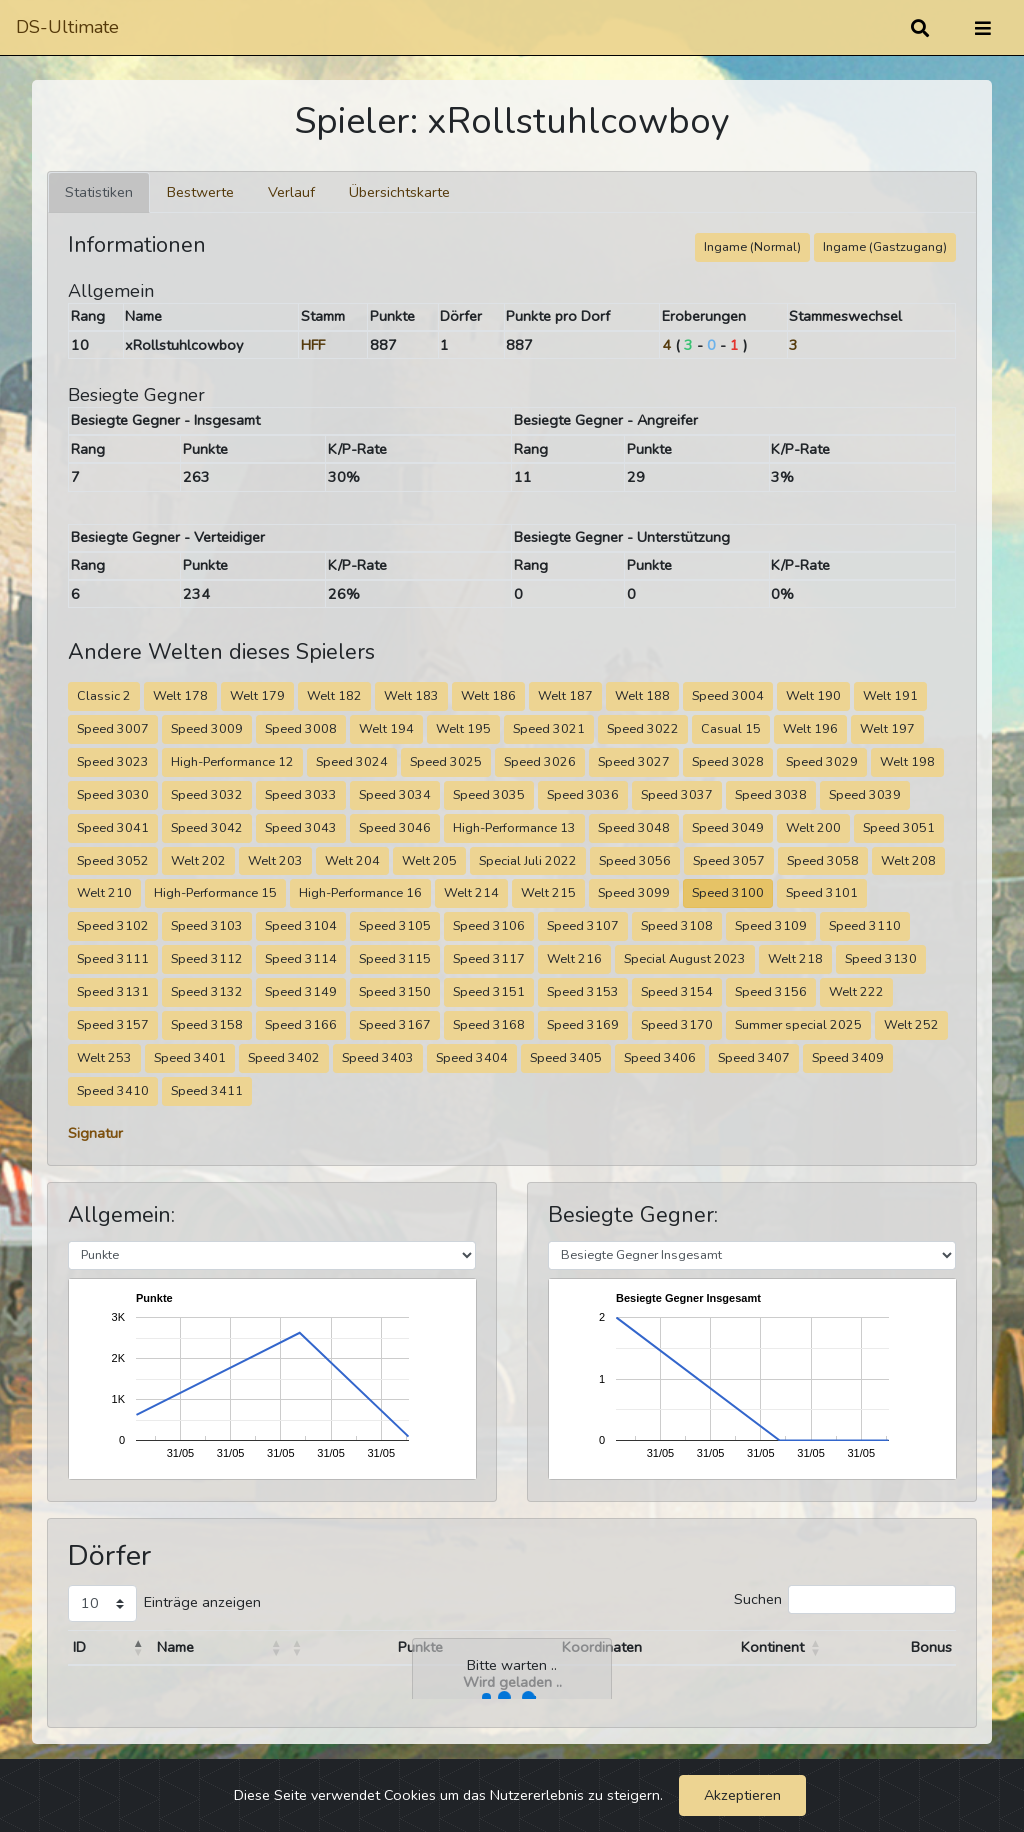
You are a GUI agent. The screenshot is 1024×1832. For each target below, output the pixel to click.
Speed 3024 (352, 761)
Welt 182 (334, 695)
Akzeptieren (742, 1795)
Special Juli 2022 (528, 860)
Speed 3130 (881, 958)
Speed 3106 (489, 925)
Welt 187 (565, 695)
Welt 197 (887, 728)
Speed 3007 (113, 728)
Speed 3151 (489, 991)
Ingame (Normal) (752, 246)
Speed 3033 (301, 794)
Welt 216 (574, 958)
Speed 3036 (583, 794)
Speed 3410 (113, 1090)
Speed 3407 (754, 1057)
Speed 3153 (583, 991)
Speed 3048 (634, 827)
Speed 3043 (301, 827)
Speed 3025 (446, 761)
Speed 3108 (677, 925)
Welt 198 (907, 761)
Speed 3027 (634, 761)
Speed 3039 (865, 794)
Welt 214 (471, 892)
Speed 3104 (301, 925)
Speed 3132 (207, 991)
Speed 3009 (207, 728)
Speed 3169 (583, 1024)
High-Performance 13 (514, 827)
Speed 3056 (635, 860)
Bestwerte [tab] (200, 192)
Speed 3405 (566, 1057)
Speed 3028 (728, 761)
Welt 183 (411, 695)
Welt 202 (198, 860)
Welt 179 (257, 695)
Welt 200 (813, 827)
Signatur (95, 1133)
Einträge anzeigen (202, 1602)
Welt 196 (810, 728)
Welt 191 (890, 695)
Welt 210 (104, 892)
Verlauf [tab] (291, 192)
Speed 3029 (822, 761)
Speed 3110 (865, 925)
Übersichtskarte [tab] (399, 192)
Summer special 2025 (798, 1024)
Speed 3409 (848, 1057)
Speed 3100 (728, 892)
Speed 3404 (472, 1057)
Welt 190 (813, 695)
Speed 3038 (771, 794)
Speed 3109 (771, 925)
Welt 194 (386, 728)
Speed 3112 (207, 958)
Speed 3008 (301, 728)
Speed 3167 (395, 1024)
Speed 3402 (284, 1057)
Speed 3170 (677, 1024)
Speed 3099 (634, 892)
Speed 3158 (207, 1024)
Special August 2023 (685, 958)
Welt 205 (429, 860)
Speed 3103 (207, 925)
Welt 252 (911, 1024)
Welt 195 (463, 728)
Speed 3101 (822, 892)
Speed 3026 (540, 761)
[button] (138, 1648)
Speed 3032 (207, 794)
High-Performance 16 (360, 892)
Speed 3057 (729, 860)
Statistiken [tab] (99, 192)
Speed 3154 (677, 991)
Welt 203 (275, 860)
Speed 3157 (113, 1024)
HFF (313, 345)
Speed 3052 (113, 860)
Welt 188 (642, 695)
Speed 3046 (395, 827)
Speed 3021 (549, 728)
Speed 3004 (728, 695)
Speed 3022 (643, 728)
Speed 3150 (395, 991)
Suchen (758, 1599)
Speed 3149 (301, 991)
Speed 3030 (113, 794)
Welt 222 (856, 991)
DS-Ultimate (67, 27)
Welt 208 (908, 860)
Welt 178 (180, 695)
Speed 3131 (113, 991)
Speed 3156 (771, 991)
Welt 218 (795, 958)
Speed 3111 (113, 958)
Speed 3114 (301, 958)
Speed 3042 (207, 827)
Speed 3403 (378, 1057)
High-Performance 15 (215, 892)
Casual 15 (731, 728)
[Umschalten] (983, 28)
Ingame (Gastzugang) (885, 246)
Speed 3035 (489, 794)
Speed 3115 (395, 958)
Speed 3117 (489, 958)
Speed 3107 (583, 925)
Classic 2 (104, 695)
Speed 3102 (113, 925)
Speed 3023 (113, 761)
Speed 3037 (677, 794)
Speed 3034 (395, 794)
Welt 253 (104, 1057)
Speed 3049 (728, 827)
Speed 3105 (395, 925)
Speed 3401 (190, 1057)
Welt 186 (488, 695)
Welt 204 (352, 860)
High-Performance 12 (232, 761)
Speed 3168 (489, 1024)
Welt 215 (548, 892)
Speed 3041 (113, 827)
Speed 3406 (660, 1057)
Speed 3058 (823, 860)
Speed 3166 (301, 1024)
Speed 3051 (899, 827)
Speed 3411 (207, 1090)
